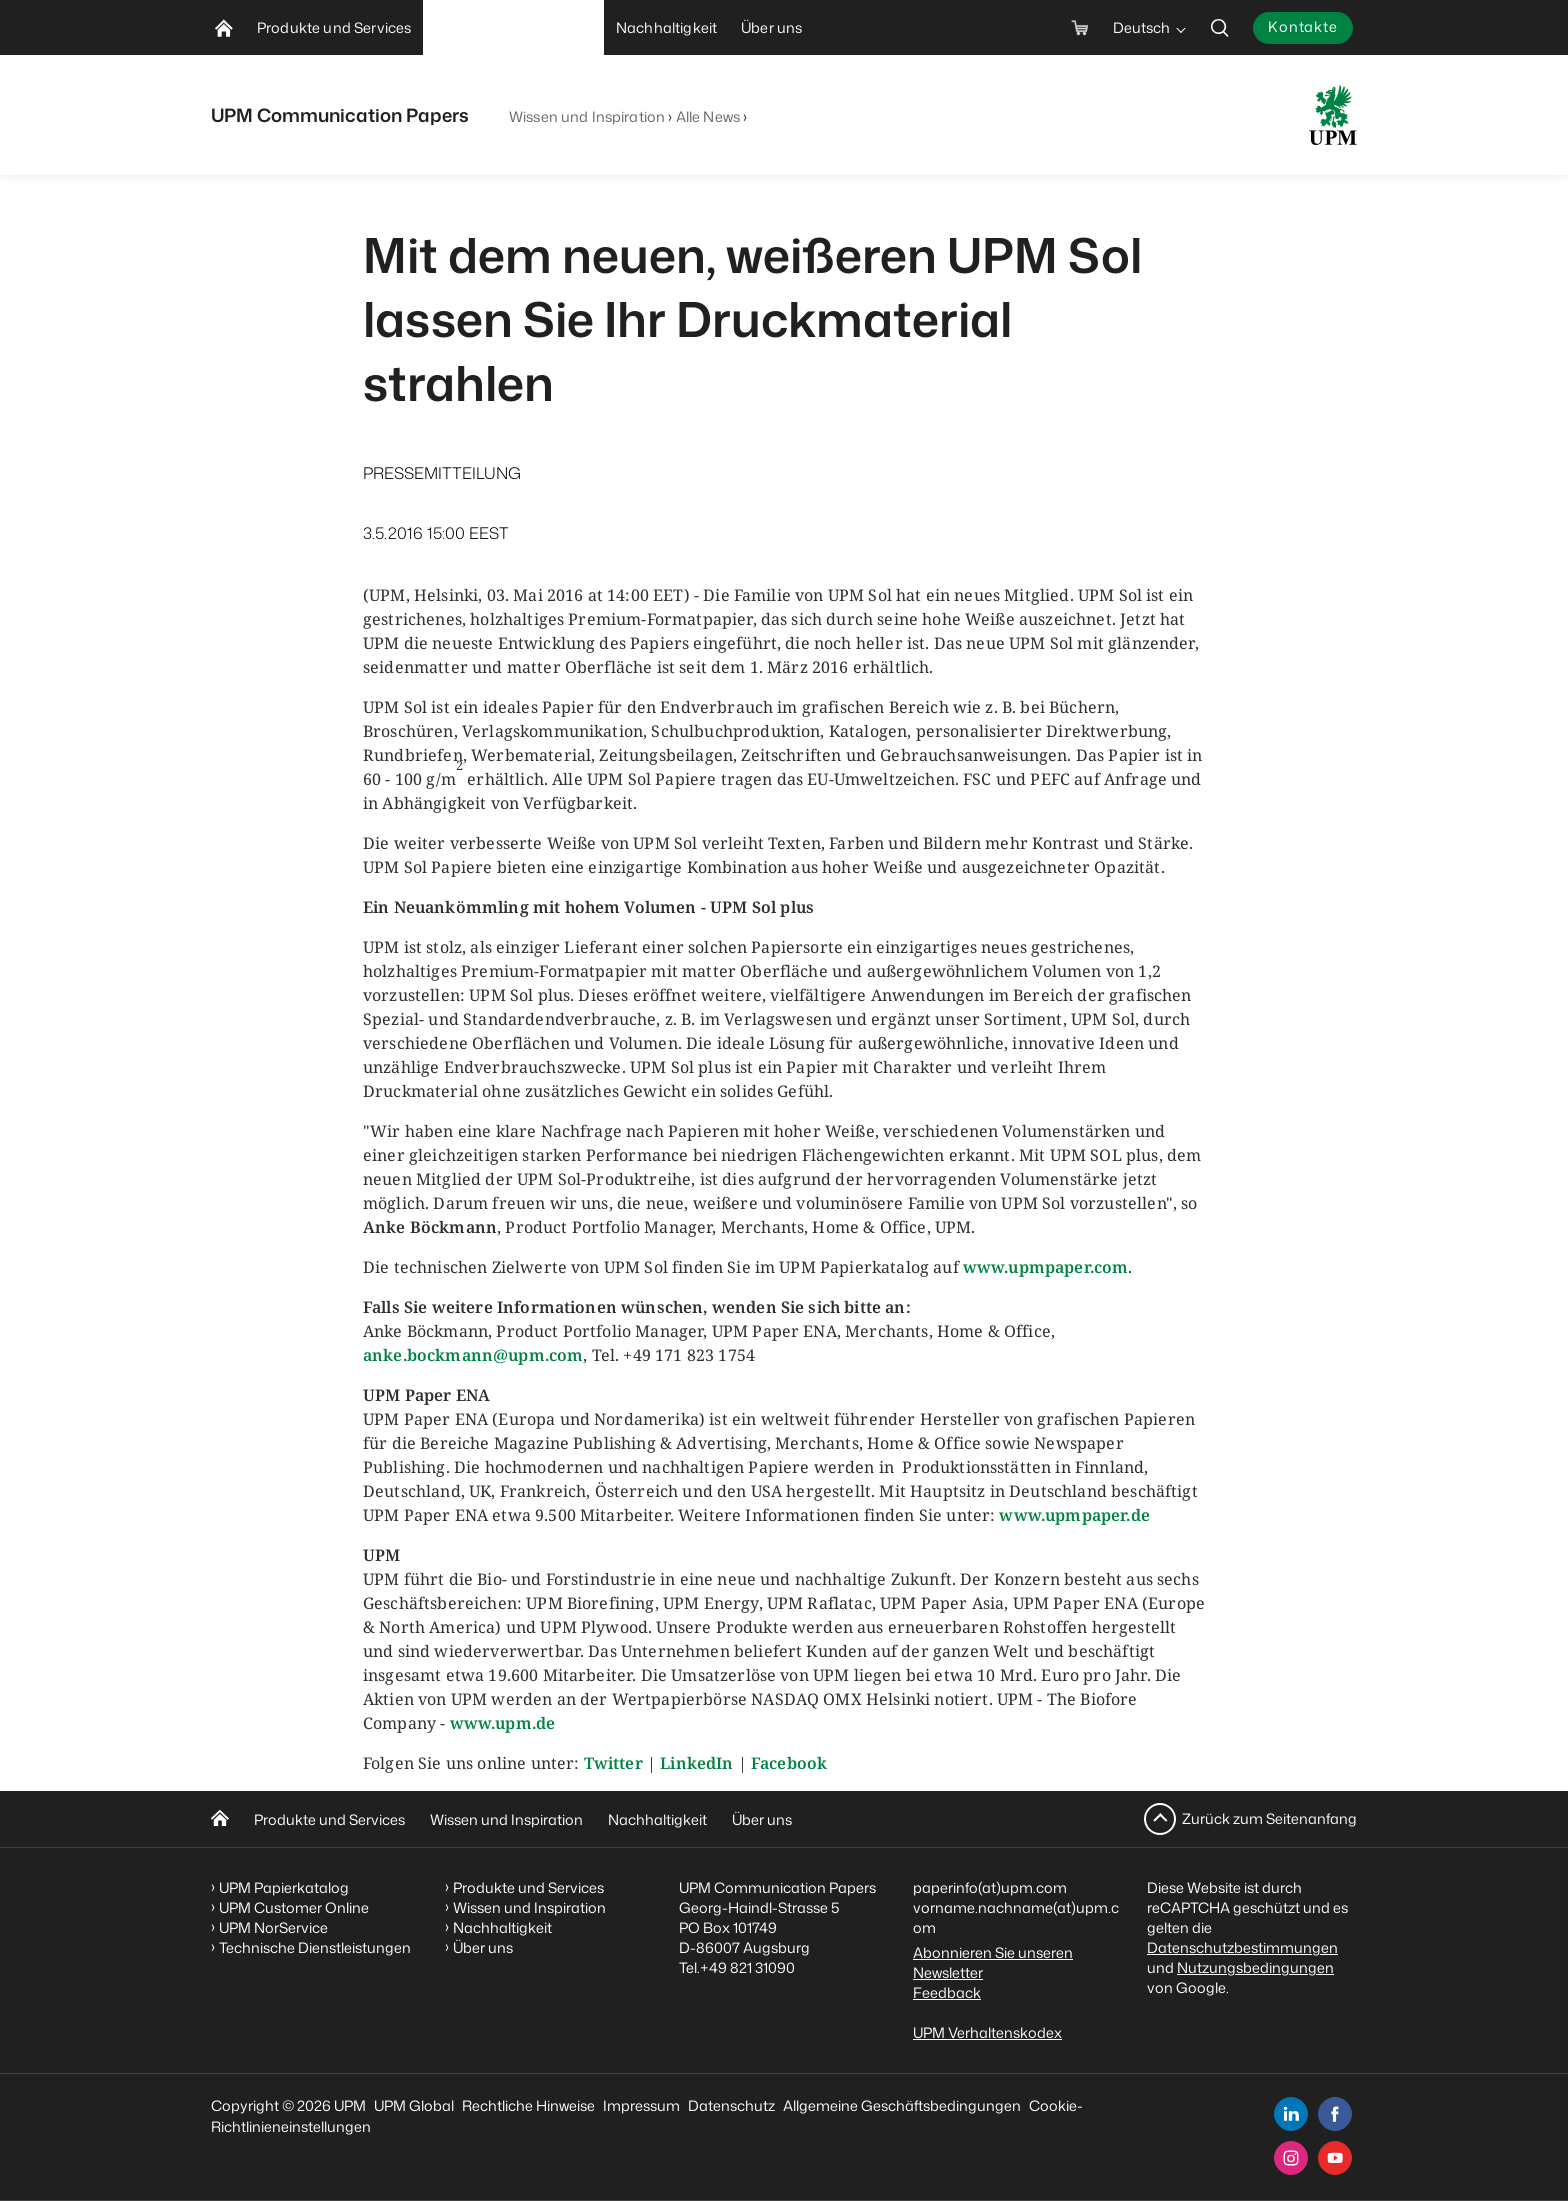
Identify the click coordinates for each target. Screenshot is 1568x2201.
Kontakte (1303, 26)
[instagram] (1291, 2158)
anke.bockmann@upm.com (473, 1355)
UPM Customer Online (294, 1907)
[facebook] (1335, 2114)
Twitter (613, 1763)
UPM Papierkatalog (284, 1887)
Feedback (947, 1992)
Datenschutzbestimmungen (1242, 1947)
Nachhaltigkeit (657, 1819)
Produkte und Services (329, 1819)
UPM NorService (273, 1927)
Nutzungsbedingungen (1255, 1967)
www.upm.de (503, 1723)
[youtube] (1335, 2158)
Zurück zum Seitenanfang (1269, 1818)
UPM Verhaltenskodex (987, 2032)
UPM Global (414, 2105)
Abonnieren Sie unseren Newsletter (993, 1962)
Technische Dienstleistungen (315, 1947)
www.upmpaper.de (1074, 1515)
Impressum (641, 2105)
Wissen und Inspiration (587, 116)
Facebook (789, 1763)
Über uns (762, 1819)
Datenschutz (731, 2105)
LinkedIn (696, 1763)
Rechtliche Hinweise (528, 2105)
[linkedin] (1291, 2114)
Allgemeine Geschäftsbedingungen (902, 2105)
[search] (1220, 27)
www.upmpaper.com (1046, 1267)
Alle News (708, 116)
